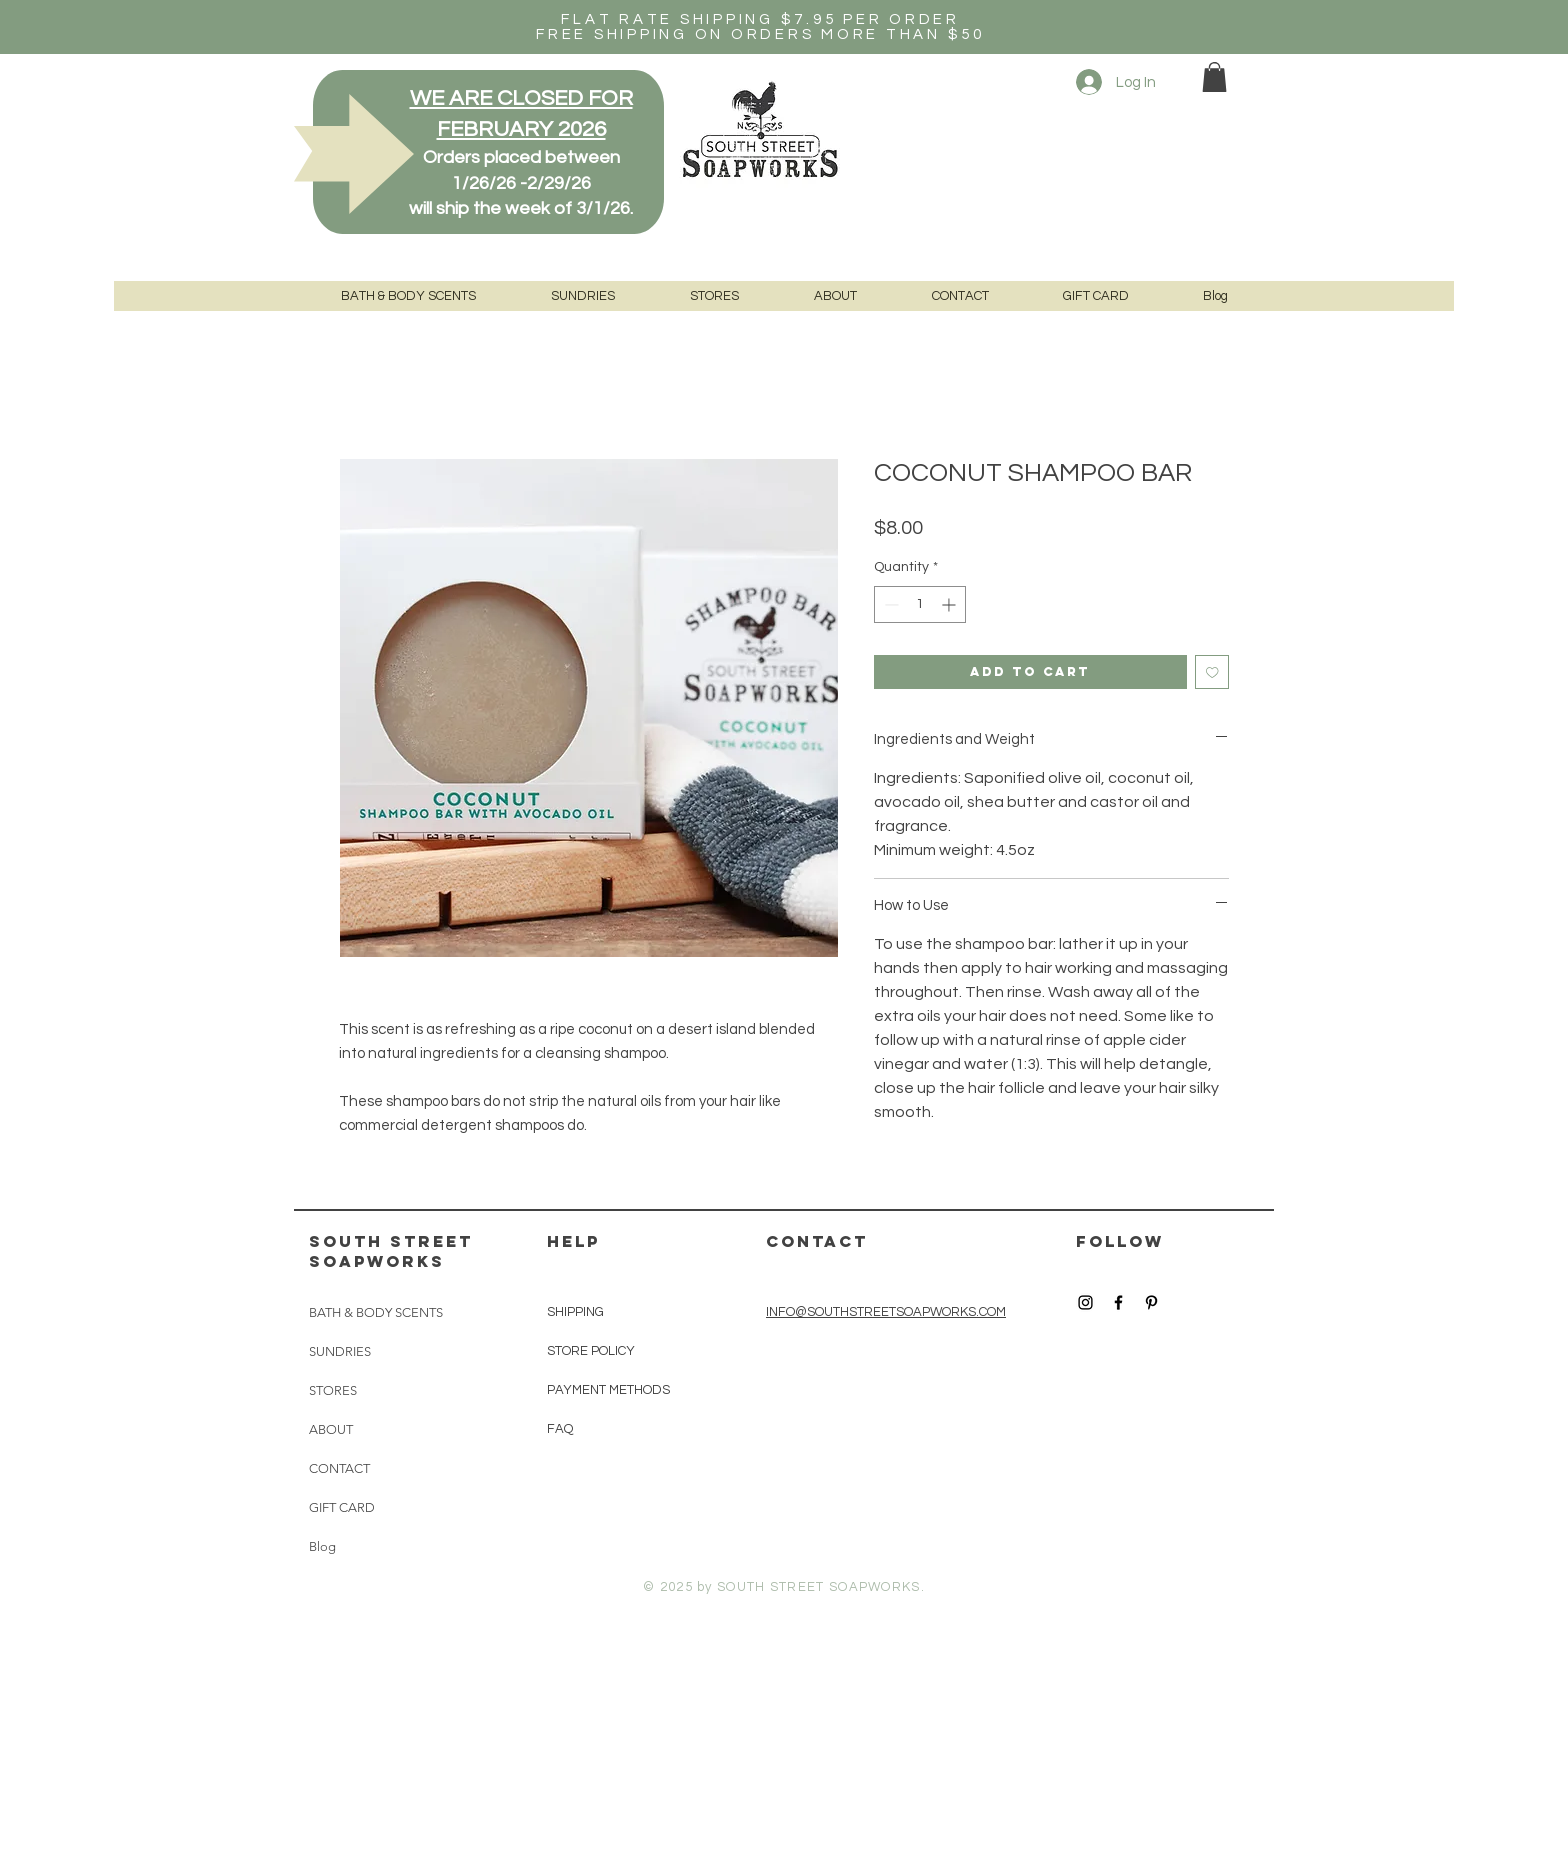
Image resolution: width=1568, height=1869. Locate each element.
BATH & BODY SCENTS (376, 1312)
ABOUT (331, 1429)
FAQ (560, 1429)
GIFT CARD (342, 1507)
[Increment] (950, 604)
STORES (333, 1390)
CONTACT (339, 1468)
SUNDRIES (340, 1351)
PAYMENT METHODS (608, 1390)
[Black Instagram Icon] (1085, 1302)
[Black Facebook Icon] (1118, 1302)
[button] (1214, 77)
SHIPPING (577, 1312)
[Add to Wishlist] (1212, 672)
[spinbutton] (920, 604)
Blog (322, 1546)
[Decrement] (889, 604)
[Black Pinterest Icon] (1151, 1302)
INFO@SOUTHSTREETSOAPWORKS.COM (886, 1312)
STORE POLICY (592, 1351)
